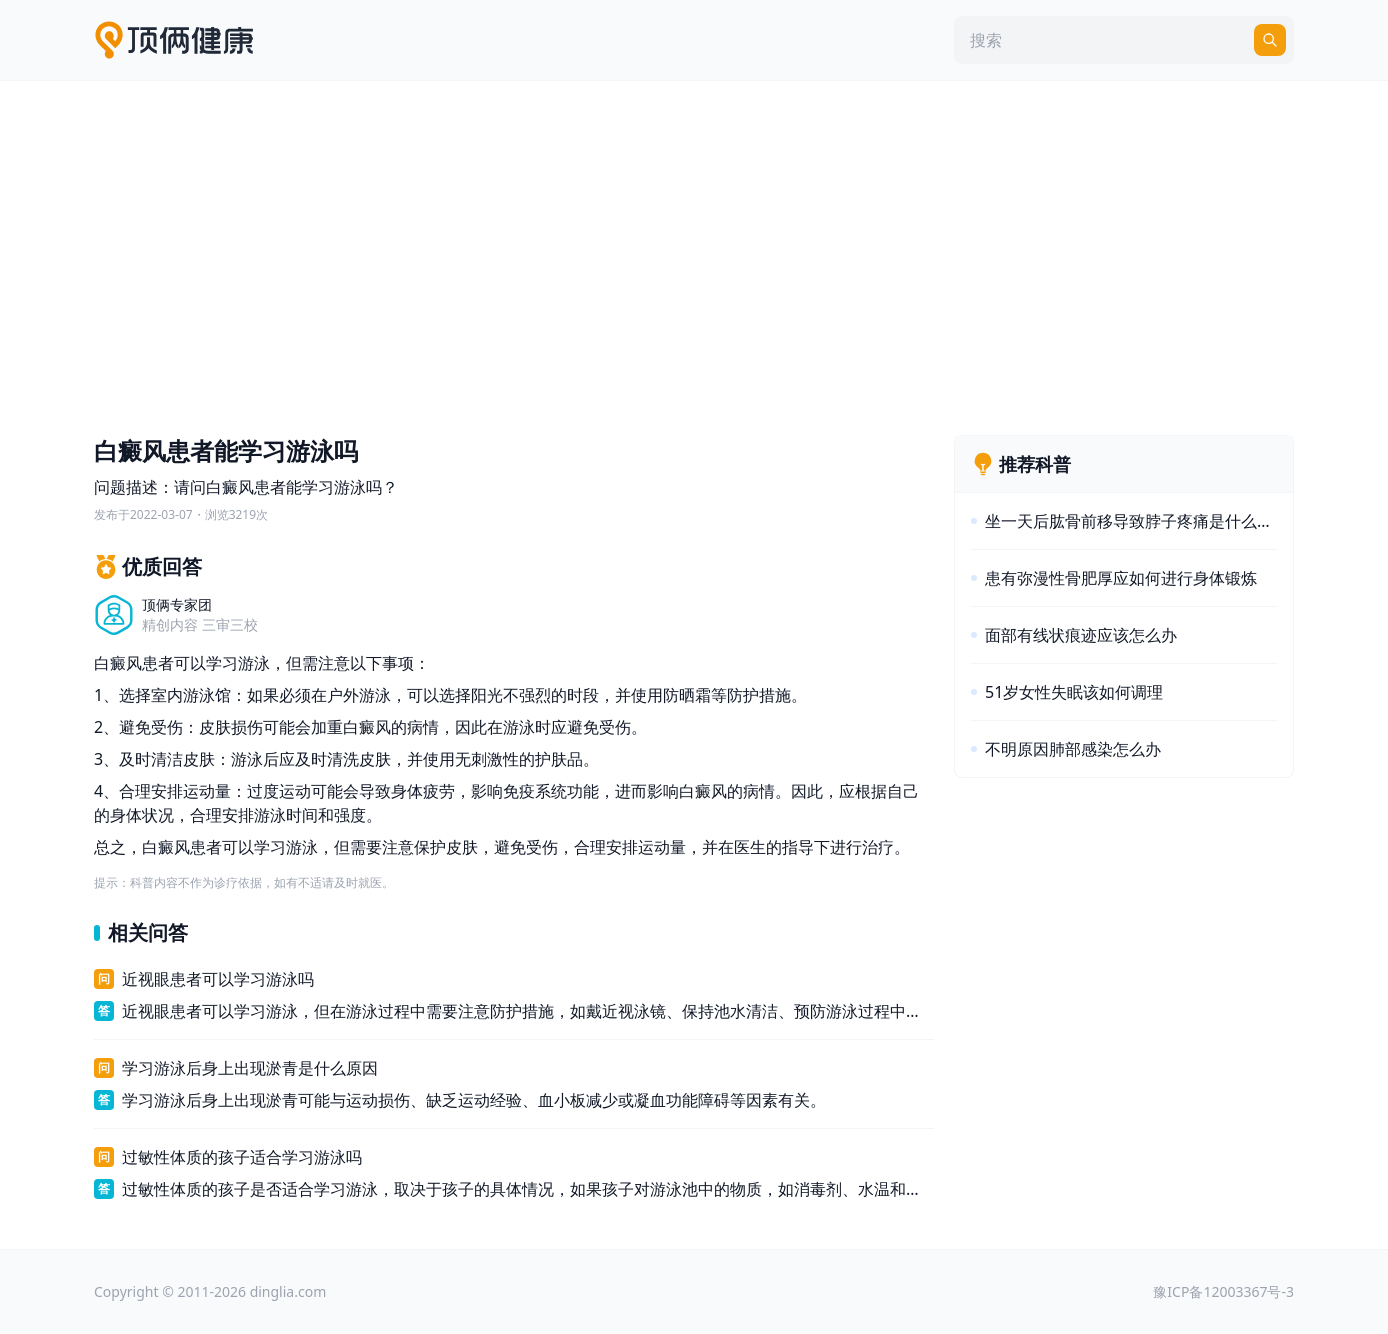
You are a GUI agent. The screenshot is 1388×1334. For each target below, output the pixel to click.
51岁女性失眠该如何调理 (1074, 692)
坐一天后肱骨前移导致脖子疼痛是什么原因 (1131, 521)
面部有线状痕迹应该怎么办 (1081, 635)
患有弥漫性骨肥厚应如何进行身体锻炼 (1121, 578)
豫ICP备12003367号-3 (1223, 1291)
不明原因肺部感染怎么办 (1073, 749)
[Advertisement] (694, 253)
